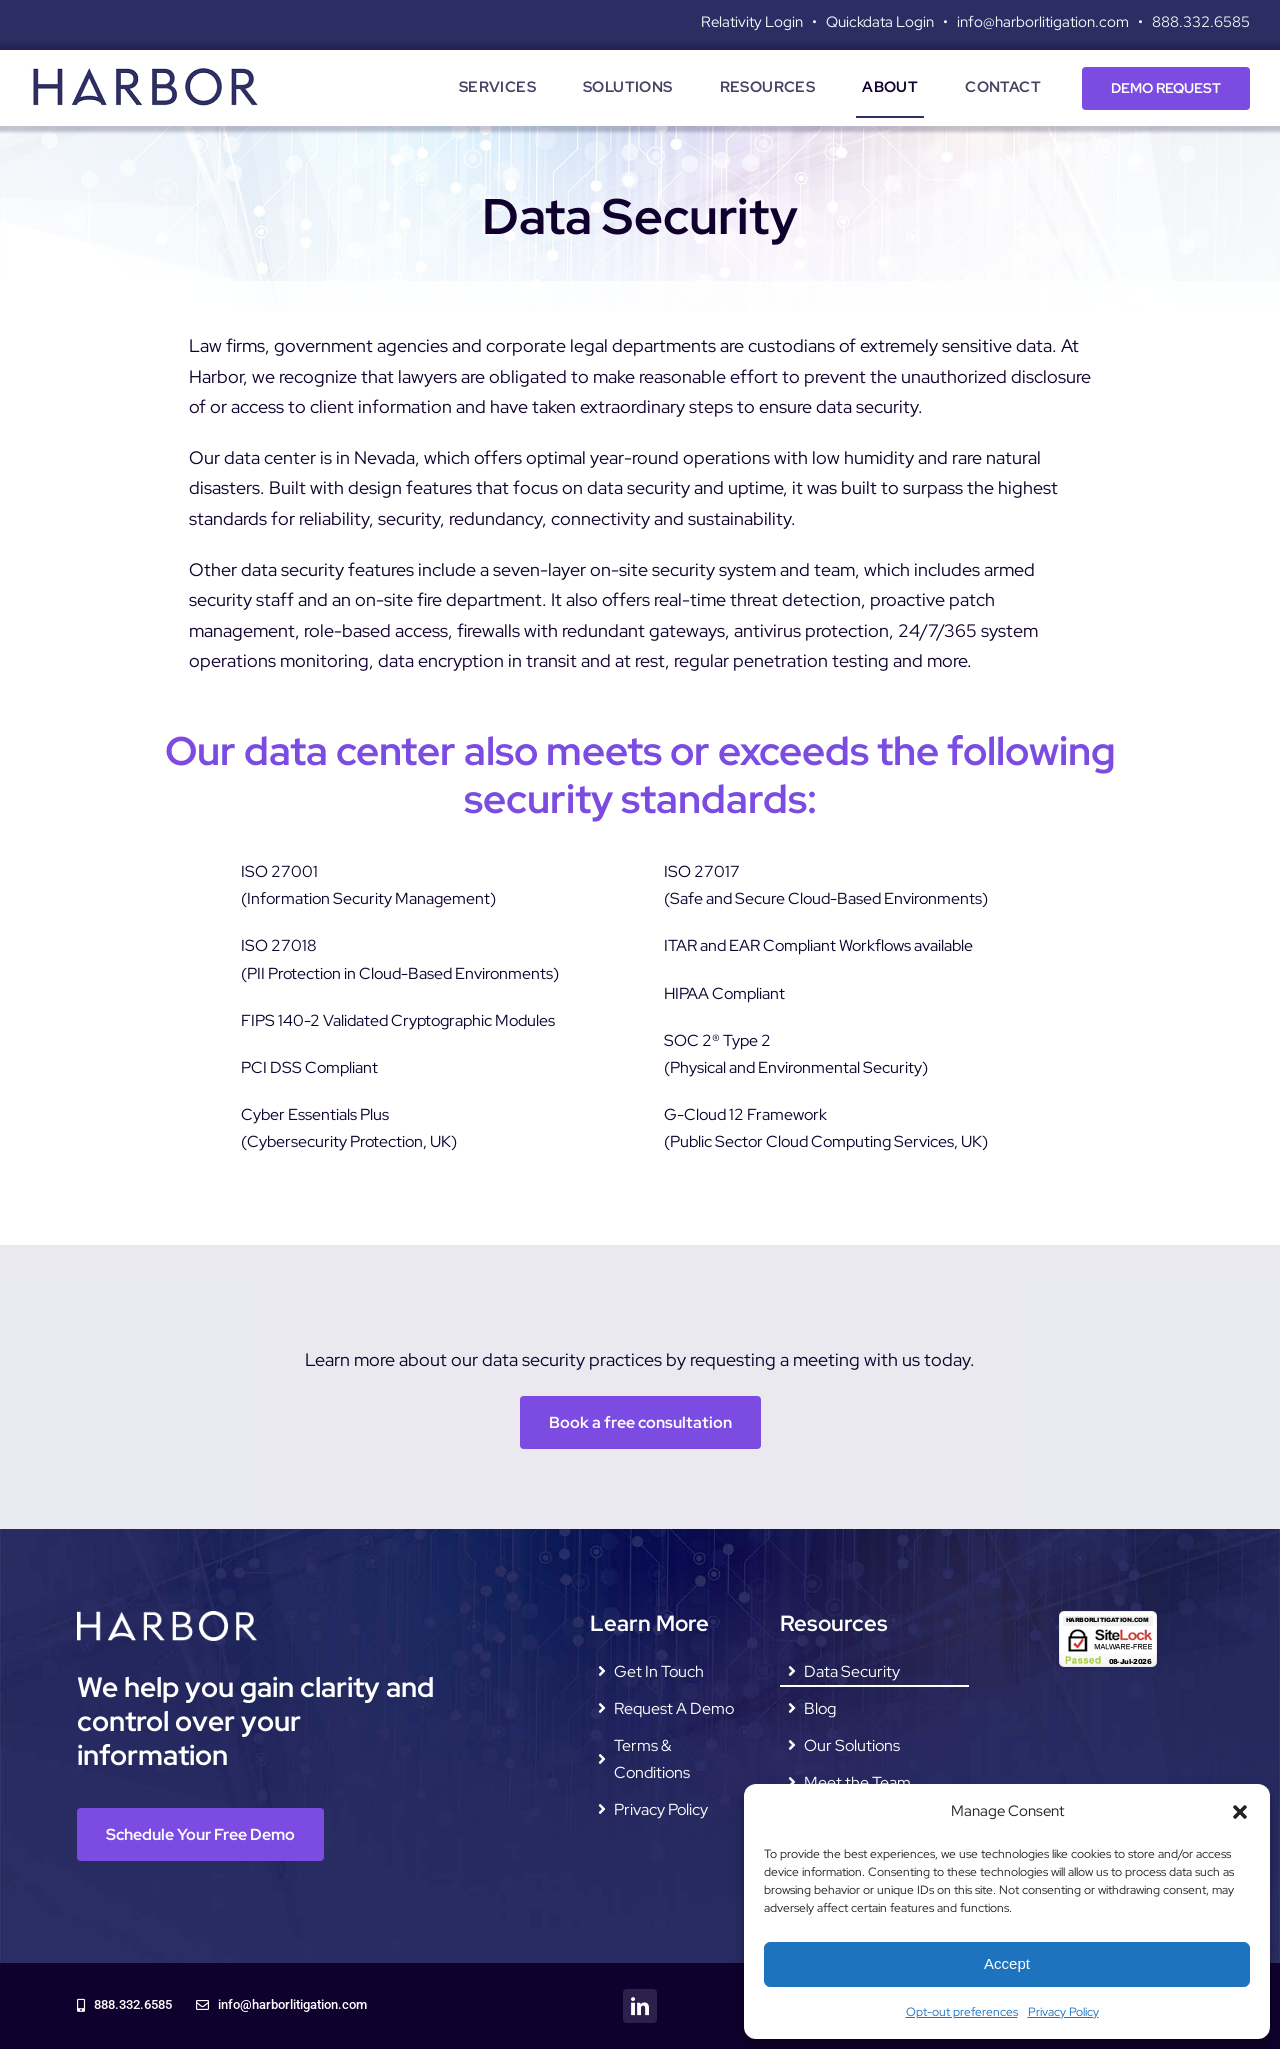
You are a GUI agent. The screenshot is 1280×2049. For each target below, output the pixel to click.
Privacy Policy (1063, 2012)
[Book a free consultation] (640, 1422)
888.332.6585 (1201, 22)
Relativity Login (752, 22)
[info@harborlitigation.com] (281, 2006)
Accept (1007, 1963)
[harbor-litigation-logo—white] (167, 1618)
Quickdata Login (880, 22)
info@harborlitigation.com (1043, 22)
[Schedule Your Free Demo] (200, 1834)
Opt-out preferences (962, 2012)
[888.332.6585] (124, 2006)
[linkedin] (640, 2006)
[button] (1240, 1812)
